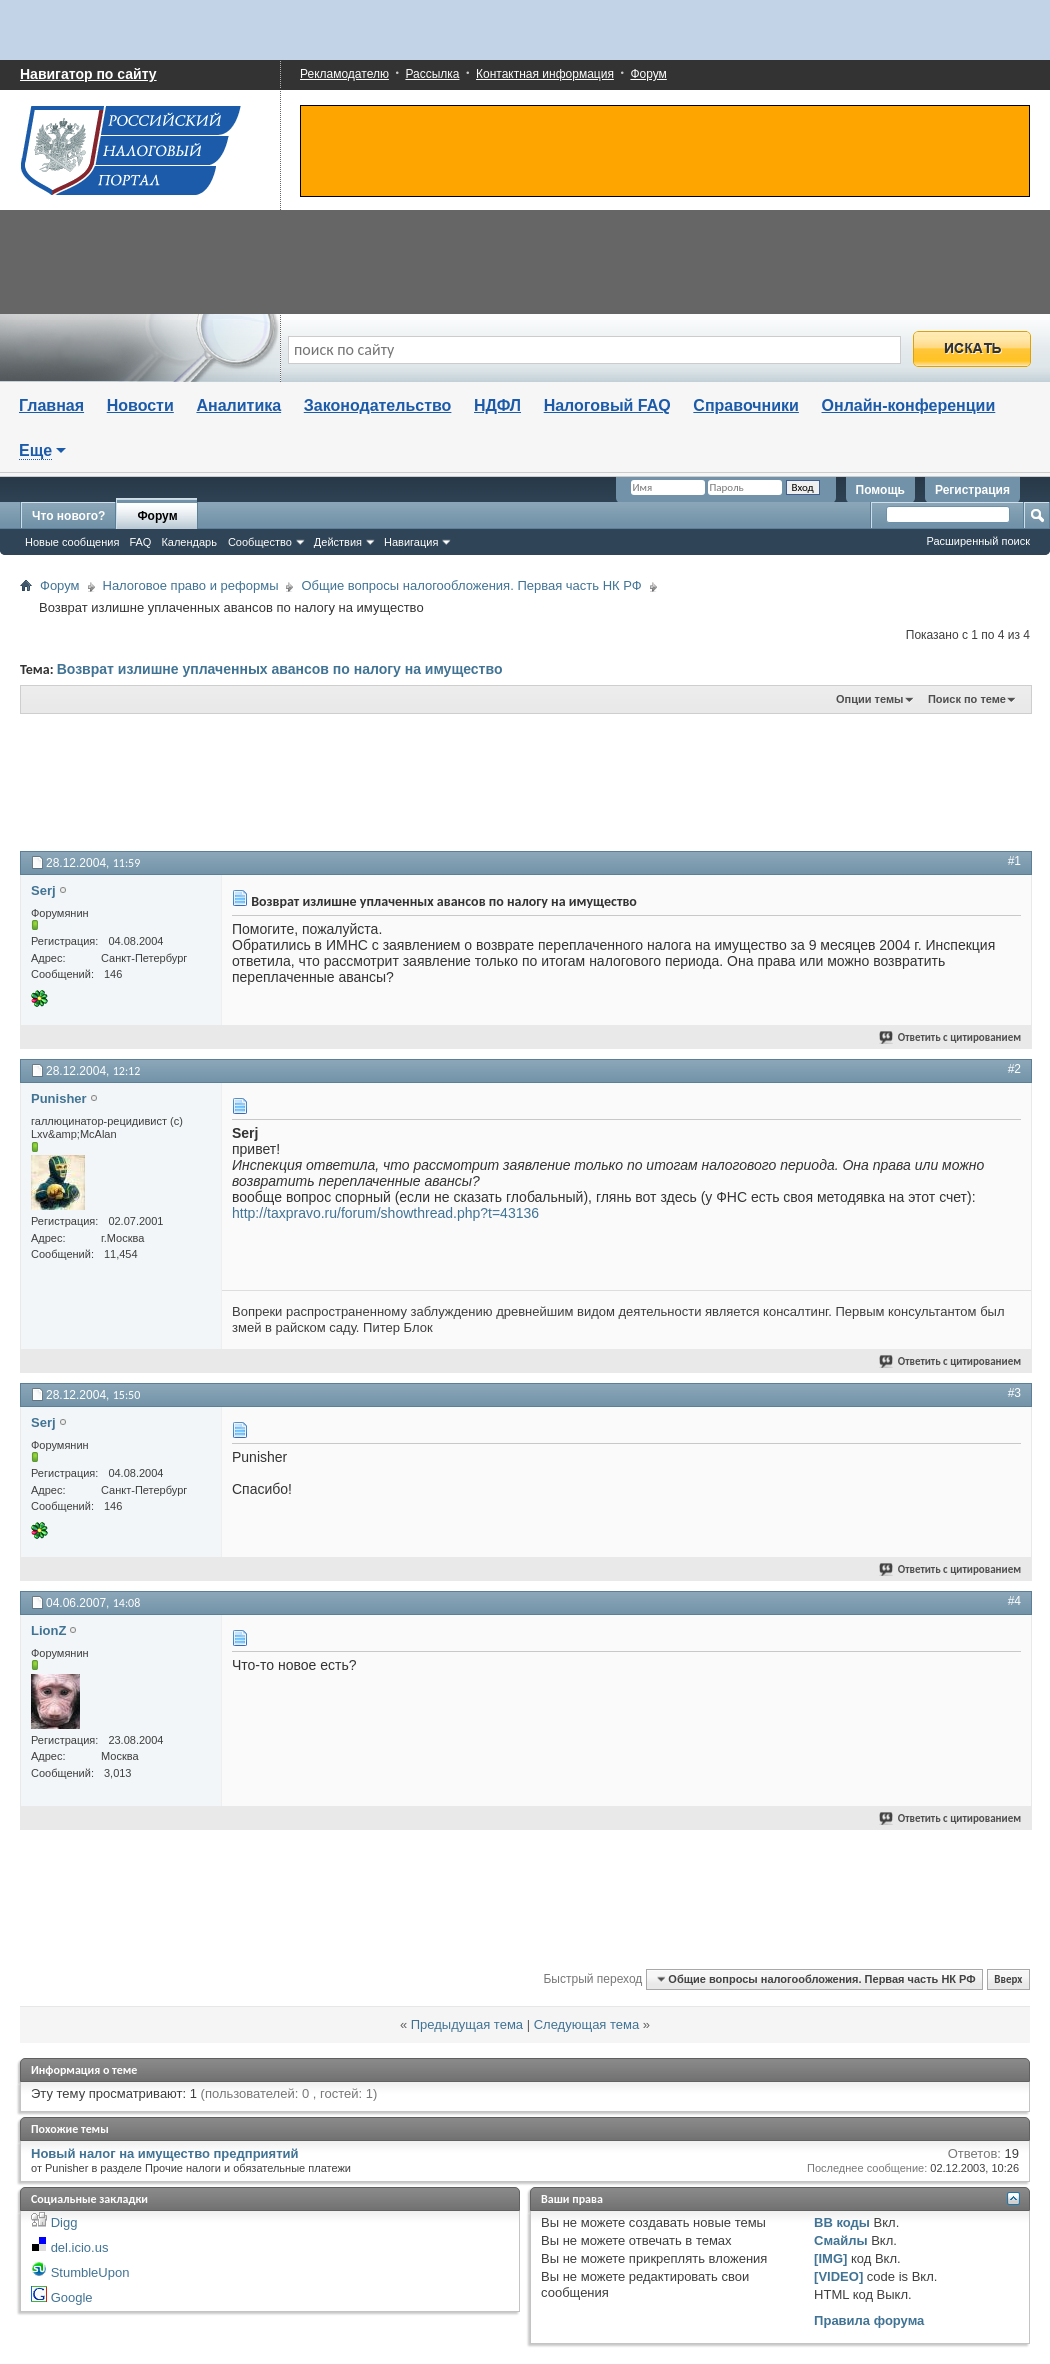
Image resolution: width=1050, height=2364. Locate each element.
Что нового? (68, 516)
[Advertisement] (510, 781)
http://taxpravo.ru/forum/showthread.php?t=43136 (385, 1213)
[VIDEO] (838, 2276)
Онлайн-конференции (909, 405)
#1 (1014, 861)
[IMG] (830, 2258)
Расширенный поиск (978, 541)
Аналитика (238, 405)
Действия (338, 542)
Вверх (1008, 1979)
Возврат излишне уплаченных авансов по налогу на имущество (280, 669)
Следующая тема (587, 2024)
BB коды (842, 2222)
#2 (1014, 1069)
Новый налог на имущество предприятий (165, 2153)
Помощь (880, 490)
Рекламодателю (344, 74)
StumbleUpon (90, 2272)
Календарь (189, 542)
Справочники (746, 405)
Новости (140, 405)
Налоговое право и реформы (191, 585)
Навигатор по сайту (88, 74)
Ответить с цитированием (951, 1037)
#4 (1014, 1601)
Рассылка (432, 74)
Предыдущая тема (467, 2024)
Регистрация (972, 490)
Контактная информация (545, 74)
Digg (64, 2222)
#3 (1014, 1393)
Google (72, 2297)
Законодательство (378, 405)
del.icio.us (80, 2247)
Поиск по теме (967, 699)
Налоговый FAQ (607, 405)
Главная (51, 405)
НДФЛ (497, 405)
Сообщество (260, 542)
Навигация (411, 542)
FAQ (140, 542)
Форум (648, 74)
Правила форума (869, 2320)
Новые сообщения (72, 542)
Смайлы (840, 2240)
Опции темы (869, 699)
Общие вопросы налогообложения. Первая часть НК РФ (471, 585)
